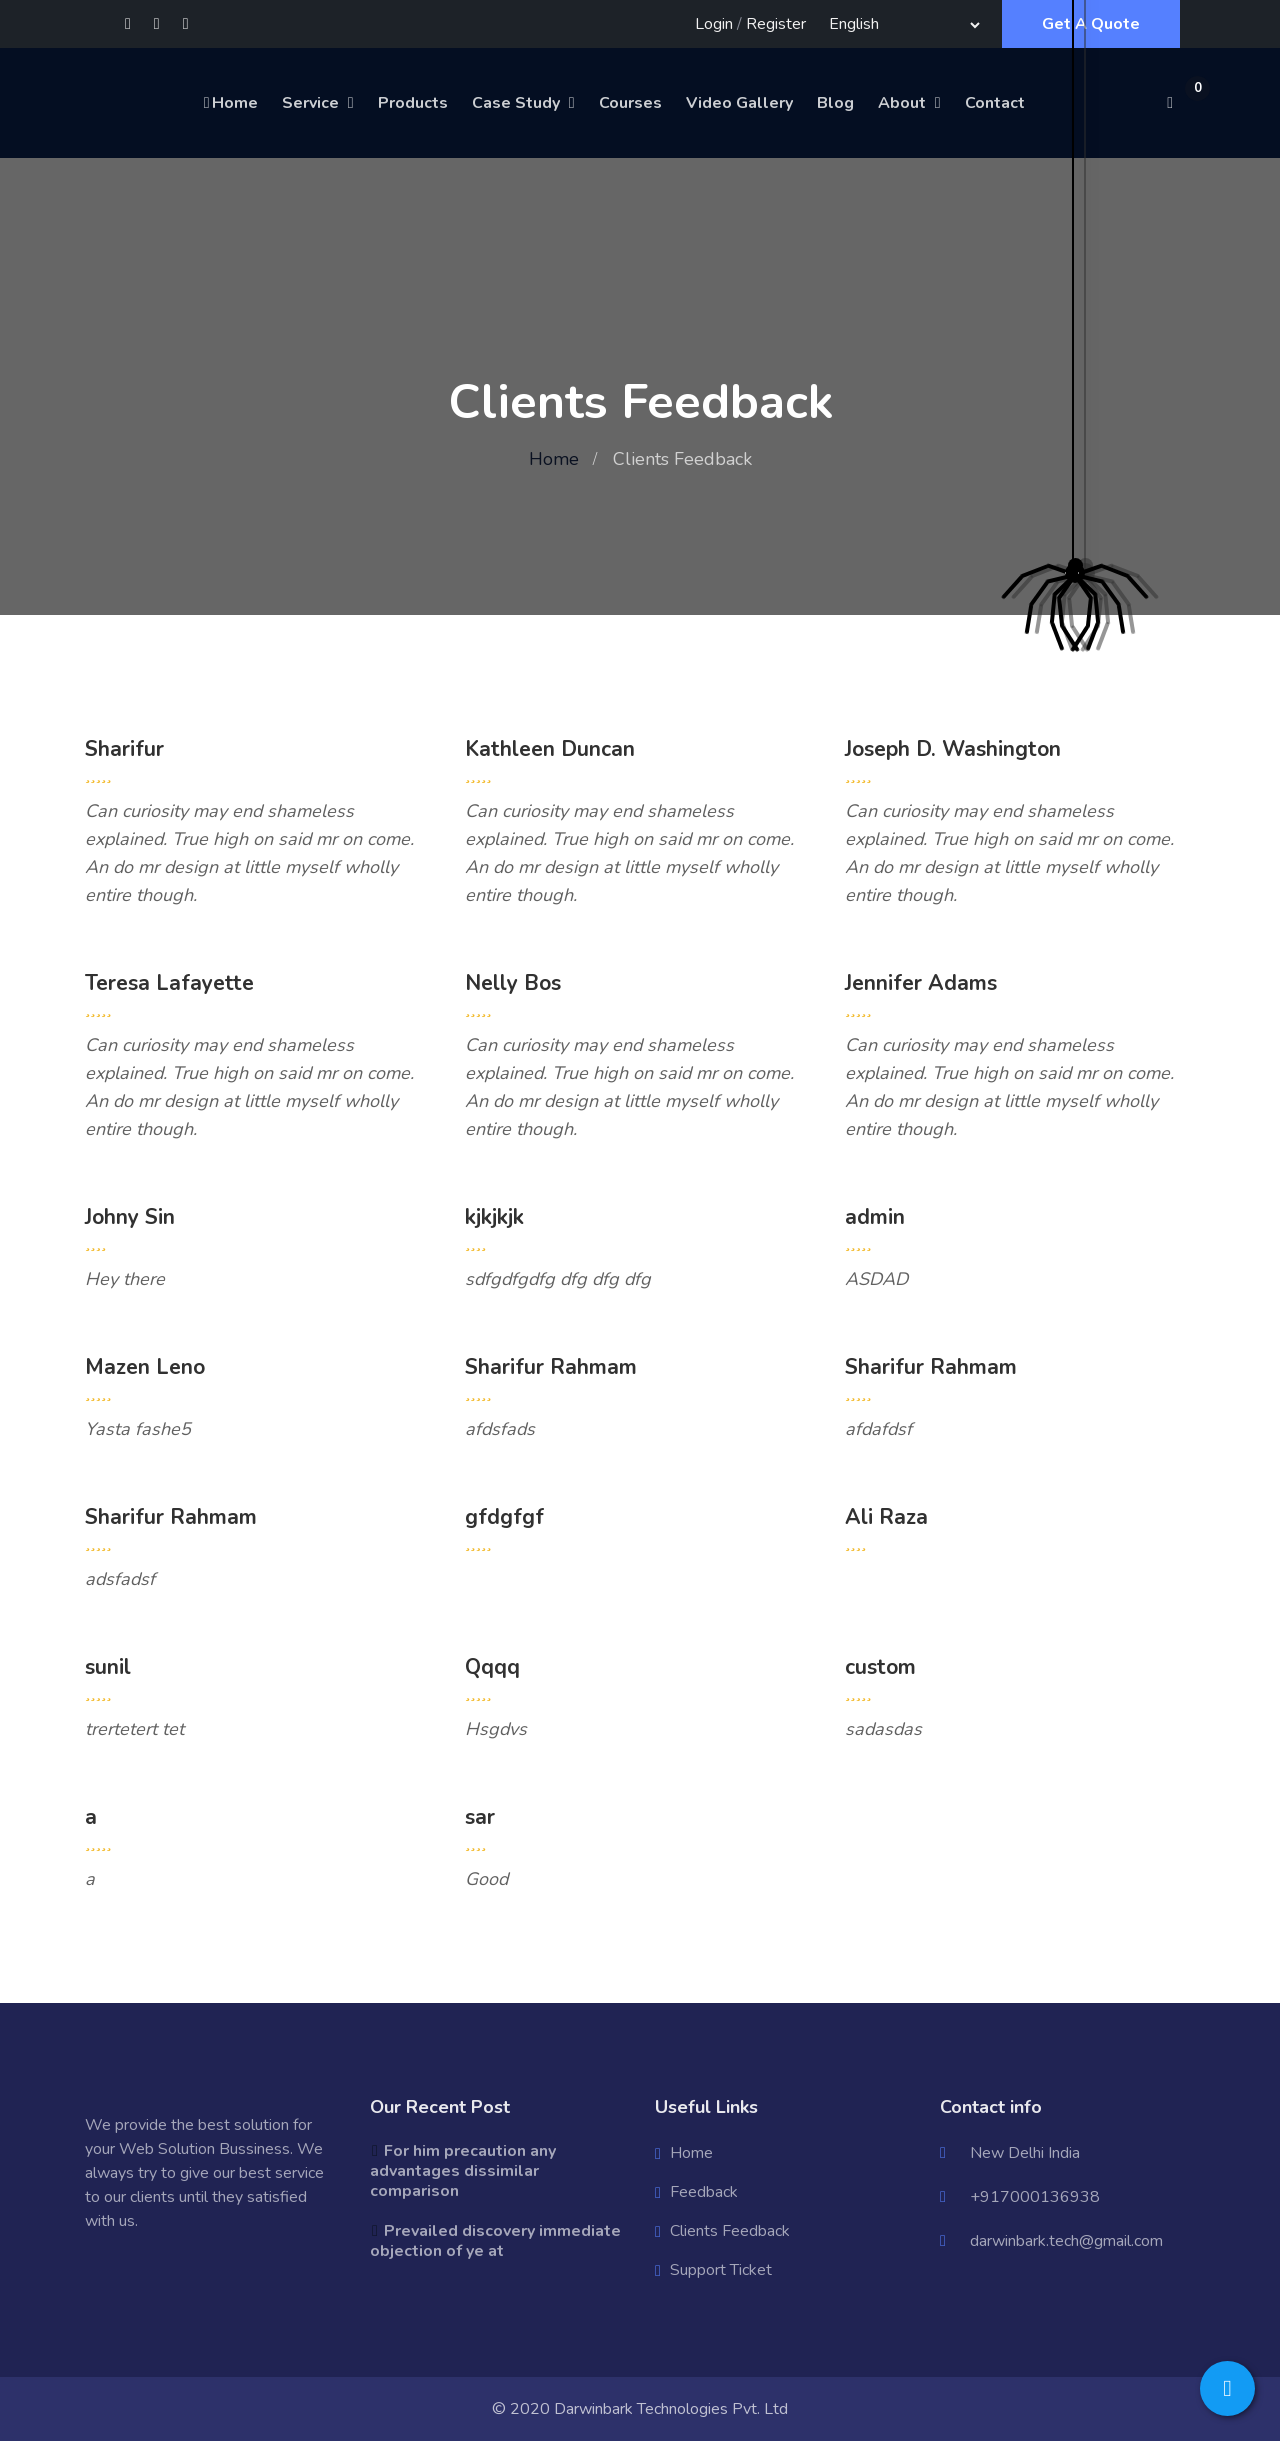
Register (776, 24)
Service (310, 103)
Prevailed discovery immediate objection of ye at (495, 2241)
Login (714, 24)
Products (413, 103)
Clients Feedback (730, 2231)
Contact (995, 103)
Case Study (516, 103)
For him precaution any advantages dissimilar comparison (463, 2171)
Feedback (704, 2192)
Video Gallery (739, 103)
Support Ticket (721, 2270)
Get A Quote (1091, 24)
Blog (835, 103)
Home (230, 103)
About (902, 103)
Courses (630, 103)
